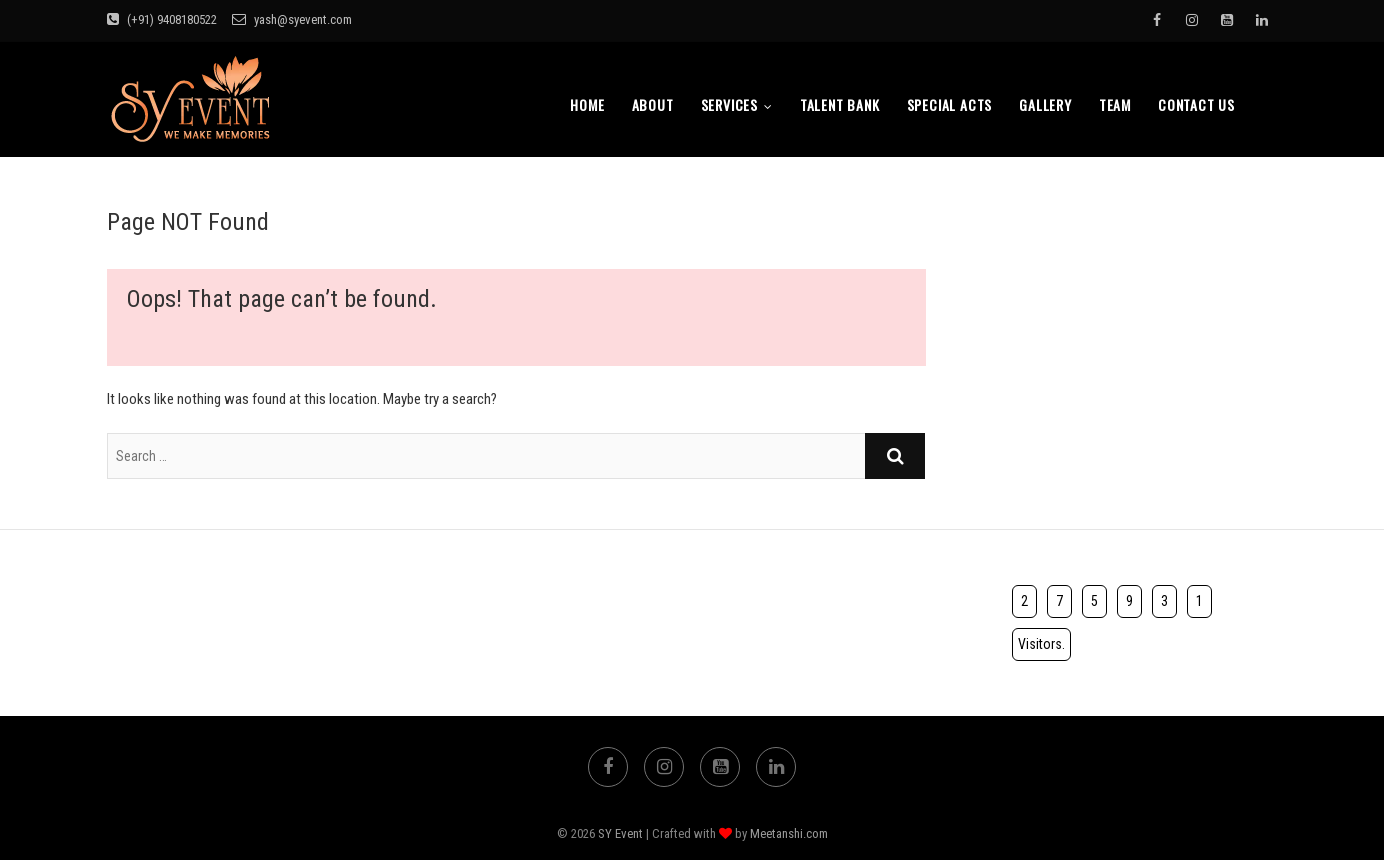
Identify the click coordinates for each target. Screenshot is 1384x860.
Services (729, 104)
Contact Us (1196, 104)
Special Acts (950, 104)
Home (587, 104)
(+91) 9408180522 (162, 19)
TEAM (1115, 104)
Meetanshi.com (789, 833)
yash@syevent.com (292, 19)
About (653, 104)
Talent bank (840, 104)
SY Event (620, 833)
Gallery (1045, 104)
